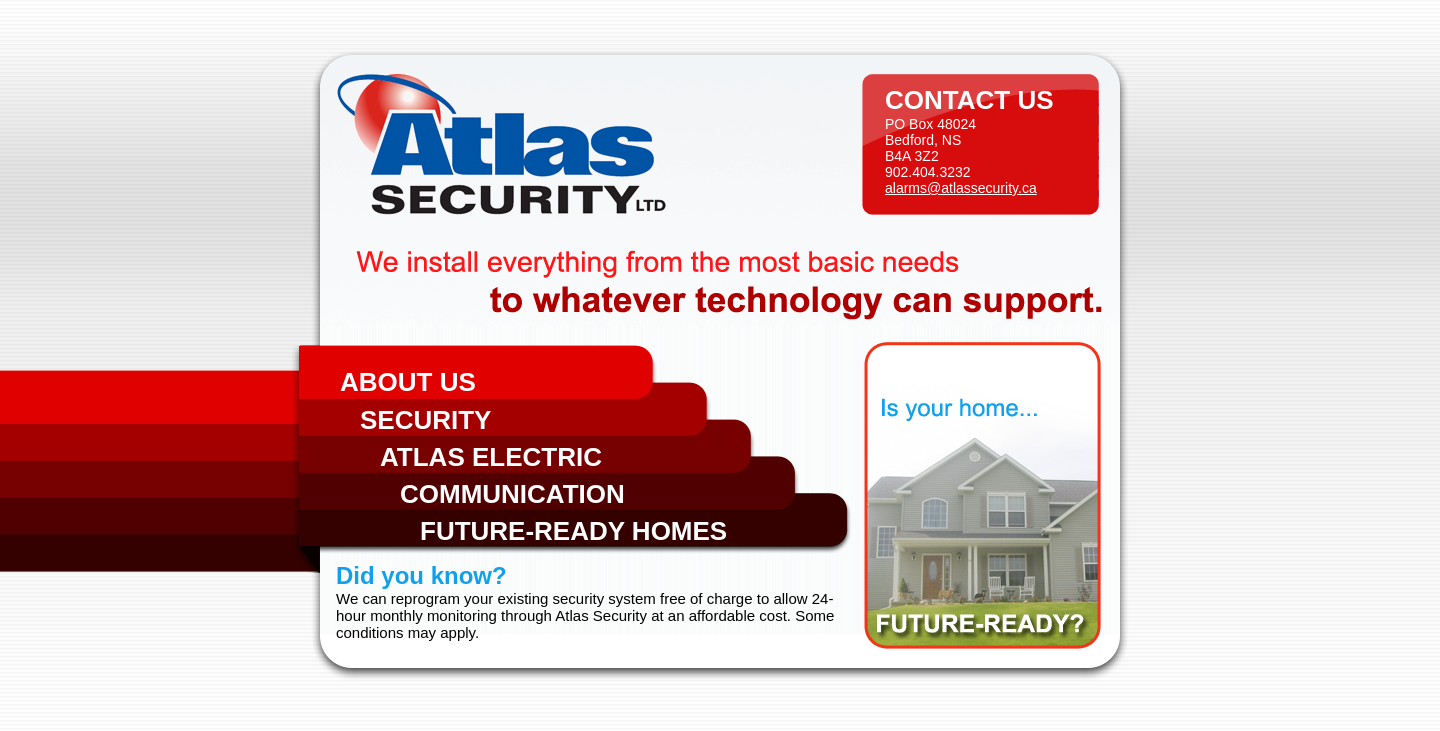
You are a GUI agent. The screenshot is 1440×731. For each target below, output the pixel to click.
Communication (512, 494)
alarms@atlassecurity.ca (961, 188)
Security (425, 420)
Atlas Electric (491, 457)
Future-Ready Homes (573, 531)
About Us (408, 382)
